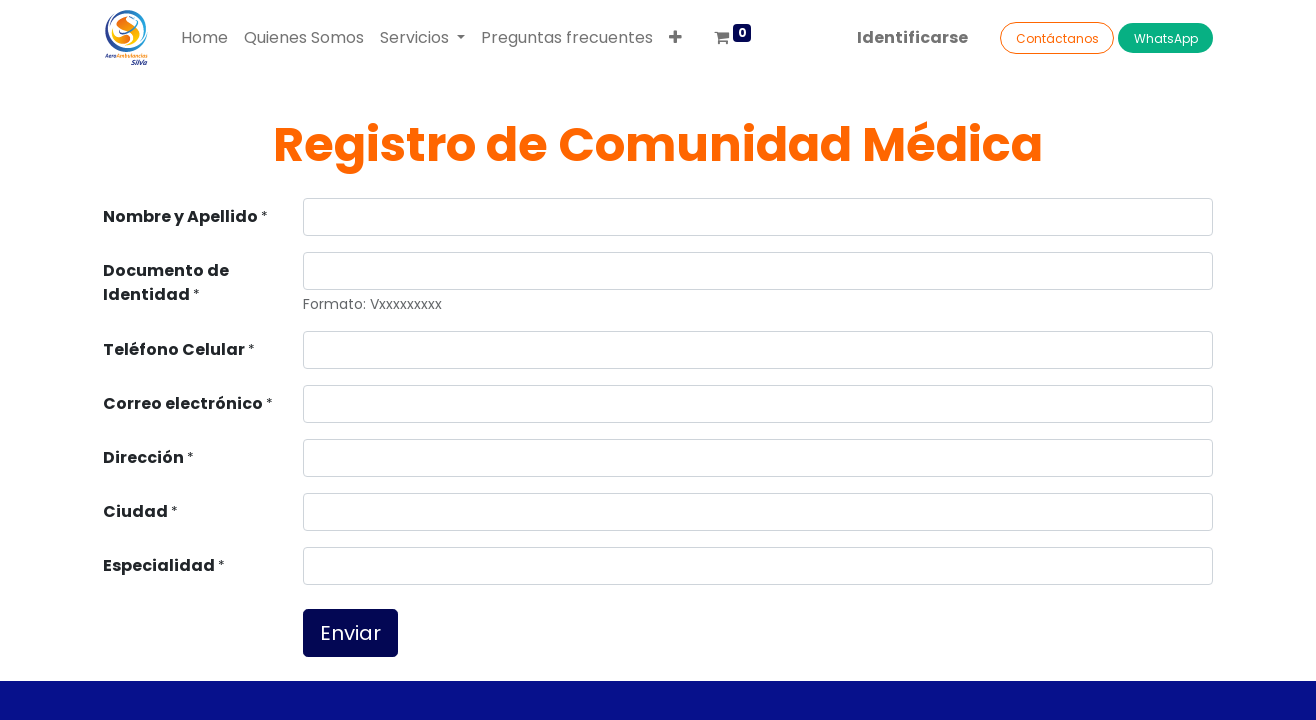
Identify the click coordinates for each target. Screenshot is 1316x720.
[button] (675, 38)
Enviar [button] (350, 633)
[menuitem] (204, 38)
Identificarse (912, 37)
